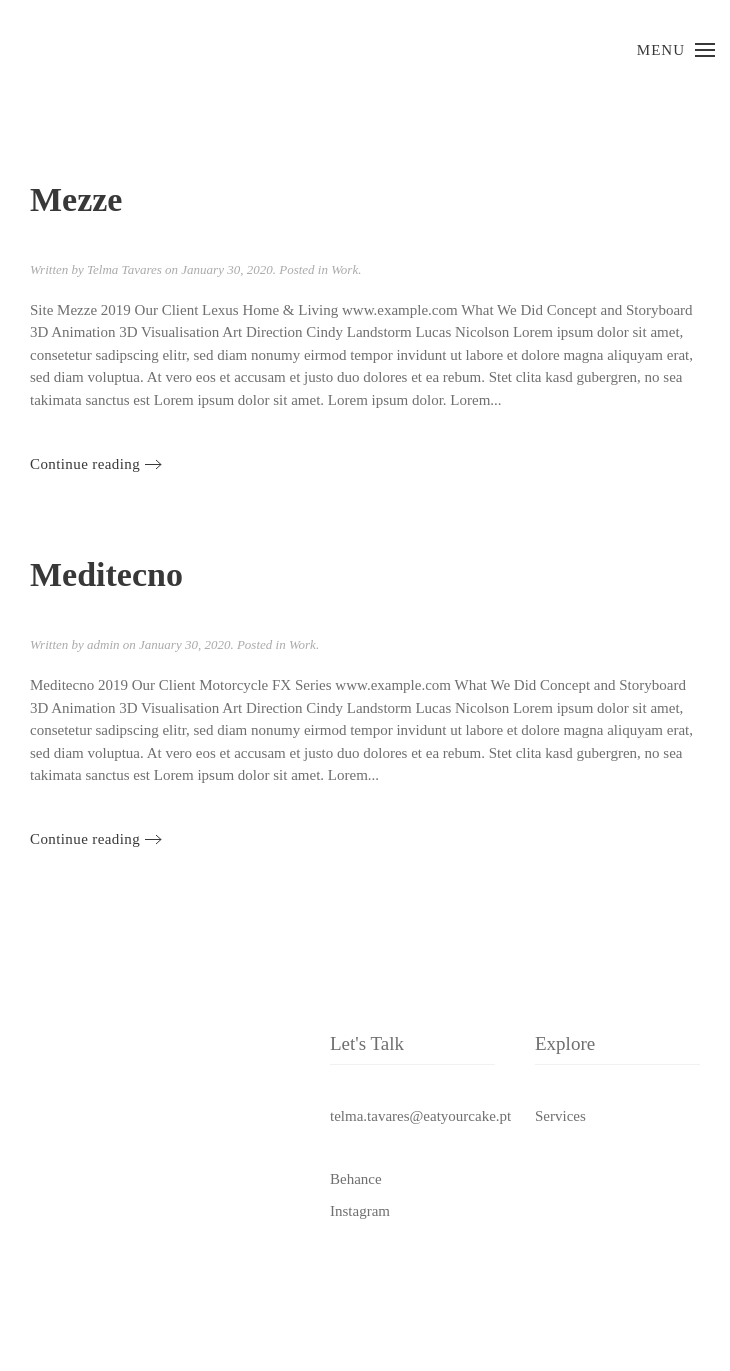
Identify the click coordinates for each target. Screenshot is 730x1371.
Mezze (76, 199)
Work (344, 269)
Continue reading (85, 464)
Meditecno (106, 574)
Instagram (360, 1211)
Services (560, 1116)
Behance (356, 1179)
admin (103, 644)
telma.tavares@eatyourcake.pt (420, 1116)
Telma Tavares (124, 269)
